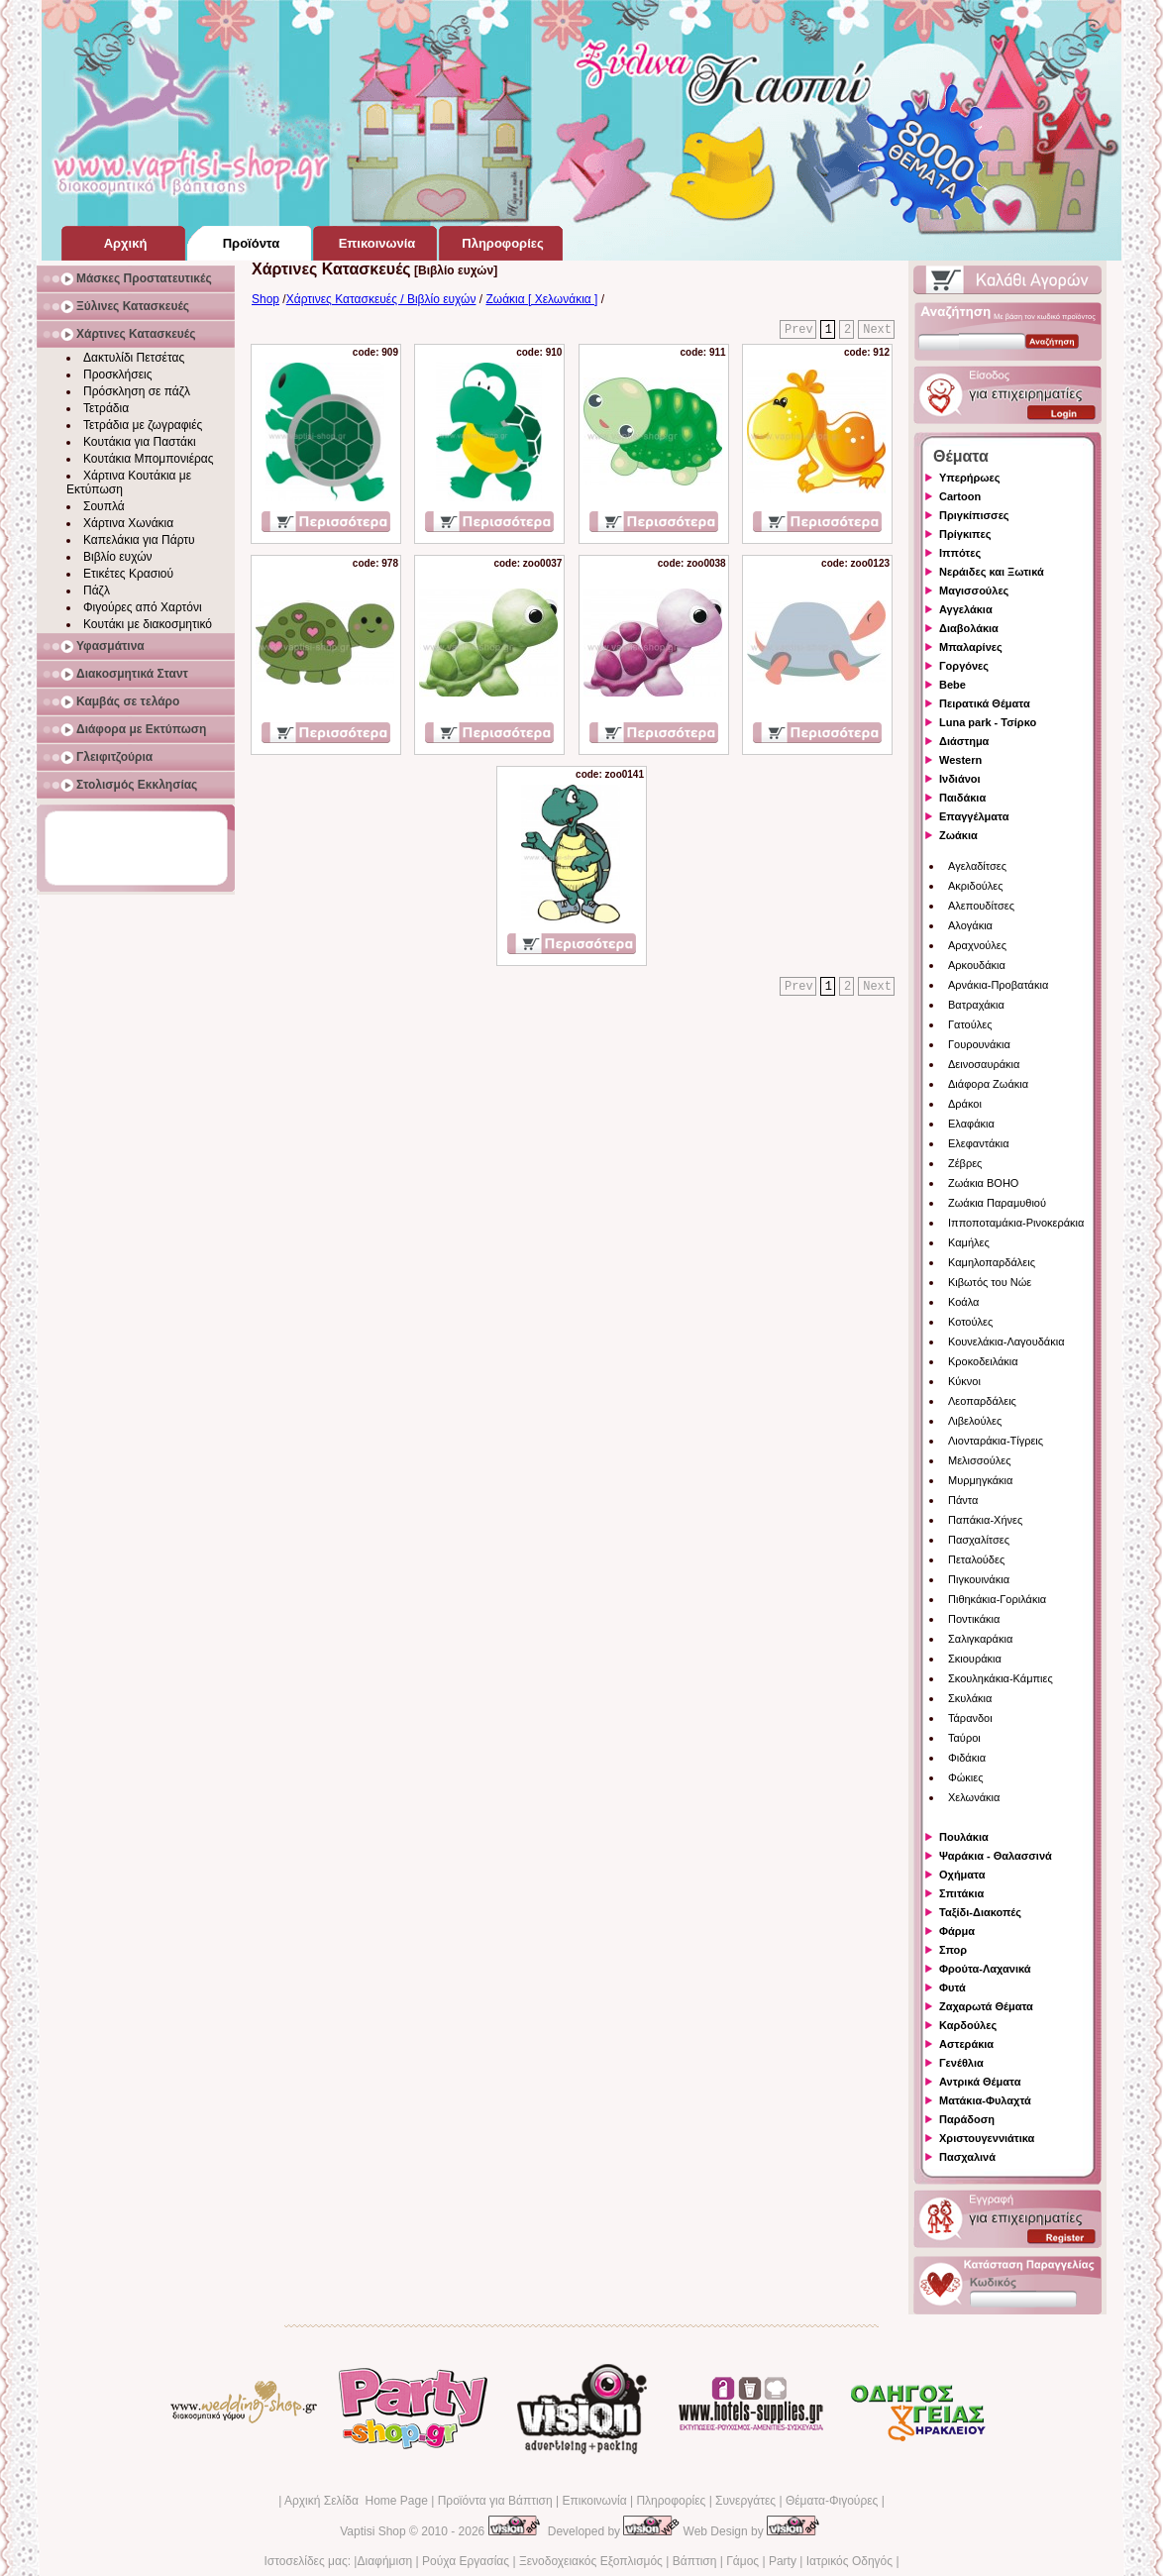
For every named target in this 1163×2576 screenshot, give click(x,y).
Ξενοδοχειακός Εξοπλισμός (591, 2561)
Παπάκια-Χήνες (985, 1520)
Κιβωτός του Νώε (989, 1282)
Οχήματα (962, 1874)
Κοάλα (963, 1302)
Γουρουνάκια (979, 1044)
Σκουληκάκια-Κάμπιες (1000, 1678)
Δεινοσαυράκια (983, 1064)
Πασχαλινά (967, 2157)
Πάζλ (96, 590)
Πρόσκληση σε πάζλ (136, 391)
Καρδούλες (968, 2025)
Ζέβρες (965, 1163)
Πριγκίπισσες (974, 515)
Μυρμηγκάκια (980, 1480)
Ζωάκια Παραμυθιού (997, 1203)
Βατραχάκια (976, 1005)
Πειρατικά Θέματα (984, 703)
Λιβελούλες (975, 1421)
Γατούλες (970, 1024)
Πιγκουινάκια (978, 1579)
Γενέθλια (961, 2063)
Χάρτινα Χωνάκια (128, 523)
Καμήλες (969, 1242)
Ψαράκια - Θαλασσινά (995, 1856)
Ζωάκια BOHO (983, 1183)
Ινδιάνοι (960, 779)
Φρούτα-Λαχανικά (985, 1969)
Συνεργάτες (745, 2501)
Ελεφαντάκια (978, 1143)
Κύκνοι (964, 1381)
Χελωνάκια (974, 1797)
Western (960, 760)
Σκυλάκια (970, 1698)
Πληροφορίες (670, 2501)
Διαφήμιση (384, 2561)
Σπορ (953, 1950)
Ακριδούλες (976, 886)
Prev (799, 330)
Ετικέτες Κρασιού (128, 574)
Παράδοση (967, 2119)
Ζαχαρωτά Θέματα (986, 2006)
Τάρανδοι (970, 1718)
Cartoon (960, 496)
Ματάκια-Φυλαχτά (985, 2100)
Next (877, 330)
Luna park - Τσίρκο (987, 722)
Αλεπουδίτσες (981, 906)
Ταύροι (964, 1738)
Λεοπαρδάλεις (982, 1401)
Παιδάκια (962, 798)
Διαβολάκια (969, 628)
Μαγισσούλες (973, 590)
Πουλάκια (964, 1837)
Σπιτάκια (961, 1893)
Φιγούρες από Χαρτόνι (142, 607)
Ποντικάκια (974, 1619)
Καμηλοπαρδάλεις (991, 1262)
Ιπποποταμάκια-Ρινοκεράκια (1016, 1223)
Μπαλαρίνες (971, 647)
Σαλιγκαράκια (980, 1639)
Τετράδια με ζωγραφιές (142, 425)
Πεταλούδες (976, 1559)
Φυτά (952, 1987)
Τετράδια (106, 408)
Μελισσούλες (979, 1460)
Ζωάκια (958, 835)
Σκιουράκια (975, 1658)
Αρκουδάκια (976, 965)
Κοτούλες (970, 1322)
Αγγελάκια (966, 609)
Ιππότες (960, 553)
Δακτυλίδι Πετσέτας (133, 358)
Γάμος (742, 2561)
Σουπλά (104, 506)
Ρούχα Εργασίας (465, 2561)
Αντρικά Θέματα (979, 2082)
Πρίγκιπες (965, 534)
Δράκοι (965, 1104)
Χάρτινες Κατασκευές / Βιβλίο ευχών (381, 299)
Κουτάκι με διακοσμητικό (147, 624)
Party (782, 2561)
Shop (265, 299)
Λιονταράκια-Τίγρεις (995, 1441)
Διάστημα (964, 741)
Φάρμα (957, 1931)
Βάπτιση (695, 2561)
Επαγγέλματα (973, 816)
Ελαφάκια (971, 1123)
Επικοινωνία (594, 2501)
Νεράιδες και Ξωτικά (991, 572)
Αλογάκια (970, 925)
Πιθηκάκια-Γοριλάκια (997, 1599)
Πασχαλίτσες (978, 1540)
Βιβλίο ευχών (118, 557)
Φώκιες (966, 1777)
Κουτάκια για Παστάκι (139, 442)
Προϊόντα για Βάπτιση (495, 2501)
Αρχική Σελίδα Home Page (356, 2501)
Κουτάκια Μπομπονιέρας (148, 459)
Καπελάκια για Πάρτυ (139, 540)
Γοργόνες (964, 666)
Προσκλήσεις (117, 374)
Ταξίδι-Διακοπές (980, 1912)
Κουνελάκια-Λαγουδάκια (1006, 1341)
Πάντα (963, 1500)
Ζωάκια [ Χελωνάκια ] (541, 299)
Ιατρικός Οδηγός (849, 2561)
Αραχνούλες (977, 945)
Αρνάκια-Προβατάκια (998, 985)
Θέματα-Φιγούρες (832, 2501)
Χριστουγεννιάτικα (986, 2138)
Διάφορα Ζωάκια (988, 1084)
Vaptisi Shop (373, 2531)
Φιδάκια (967, 1758)
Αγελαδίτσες (977, 866)
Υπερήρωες (970, 477)
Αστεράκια (966, 2044)
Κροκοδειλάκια (983, 1361)
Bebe (952, 685)
